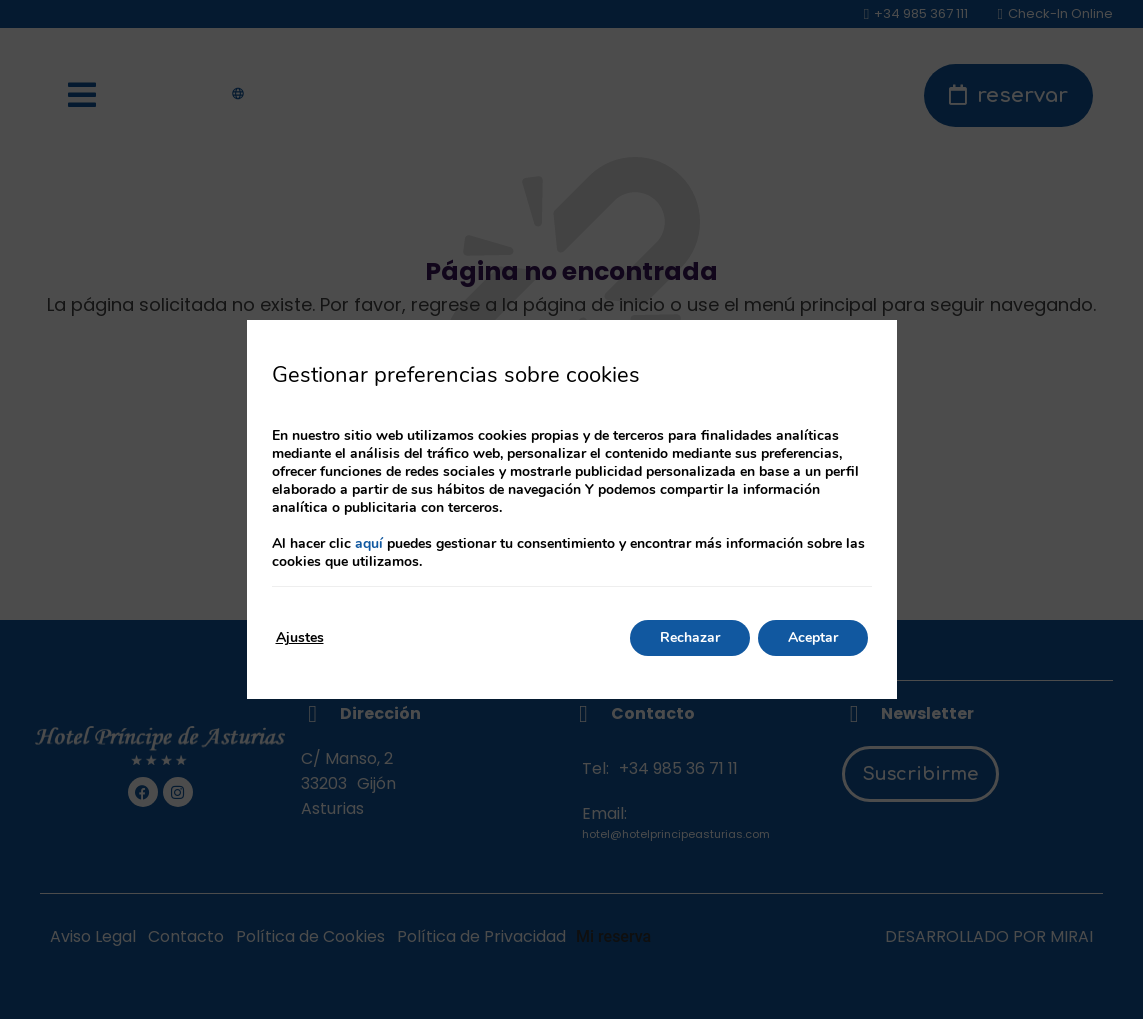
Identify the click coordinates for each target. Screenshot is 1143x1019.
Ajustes (300, 637)
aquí (369, 543)
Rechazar (690, 637)
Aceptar (813, 637)
